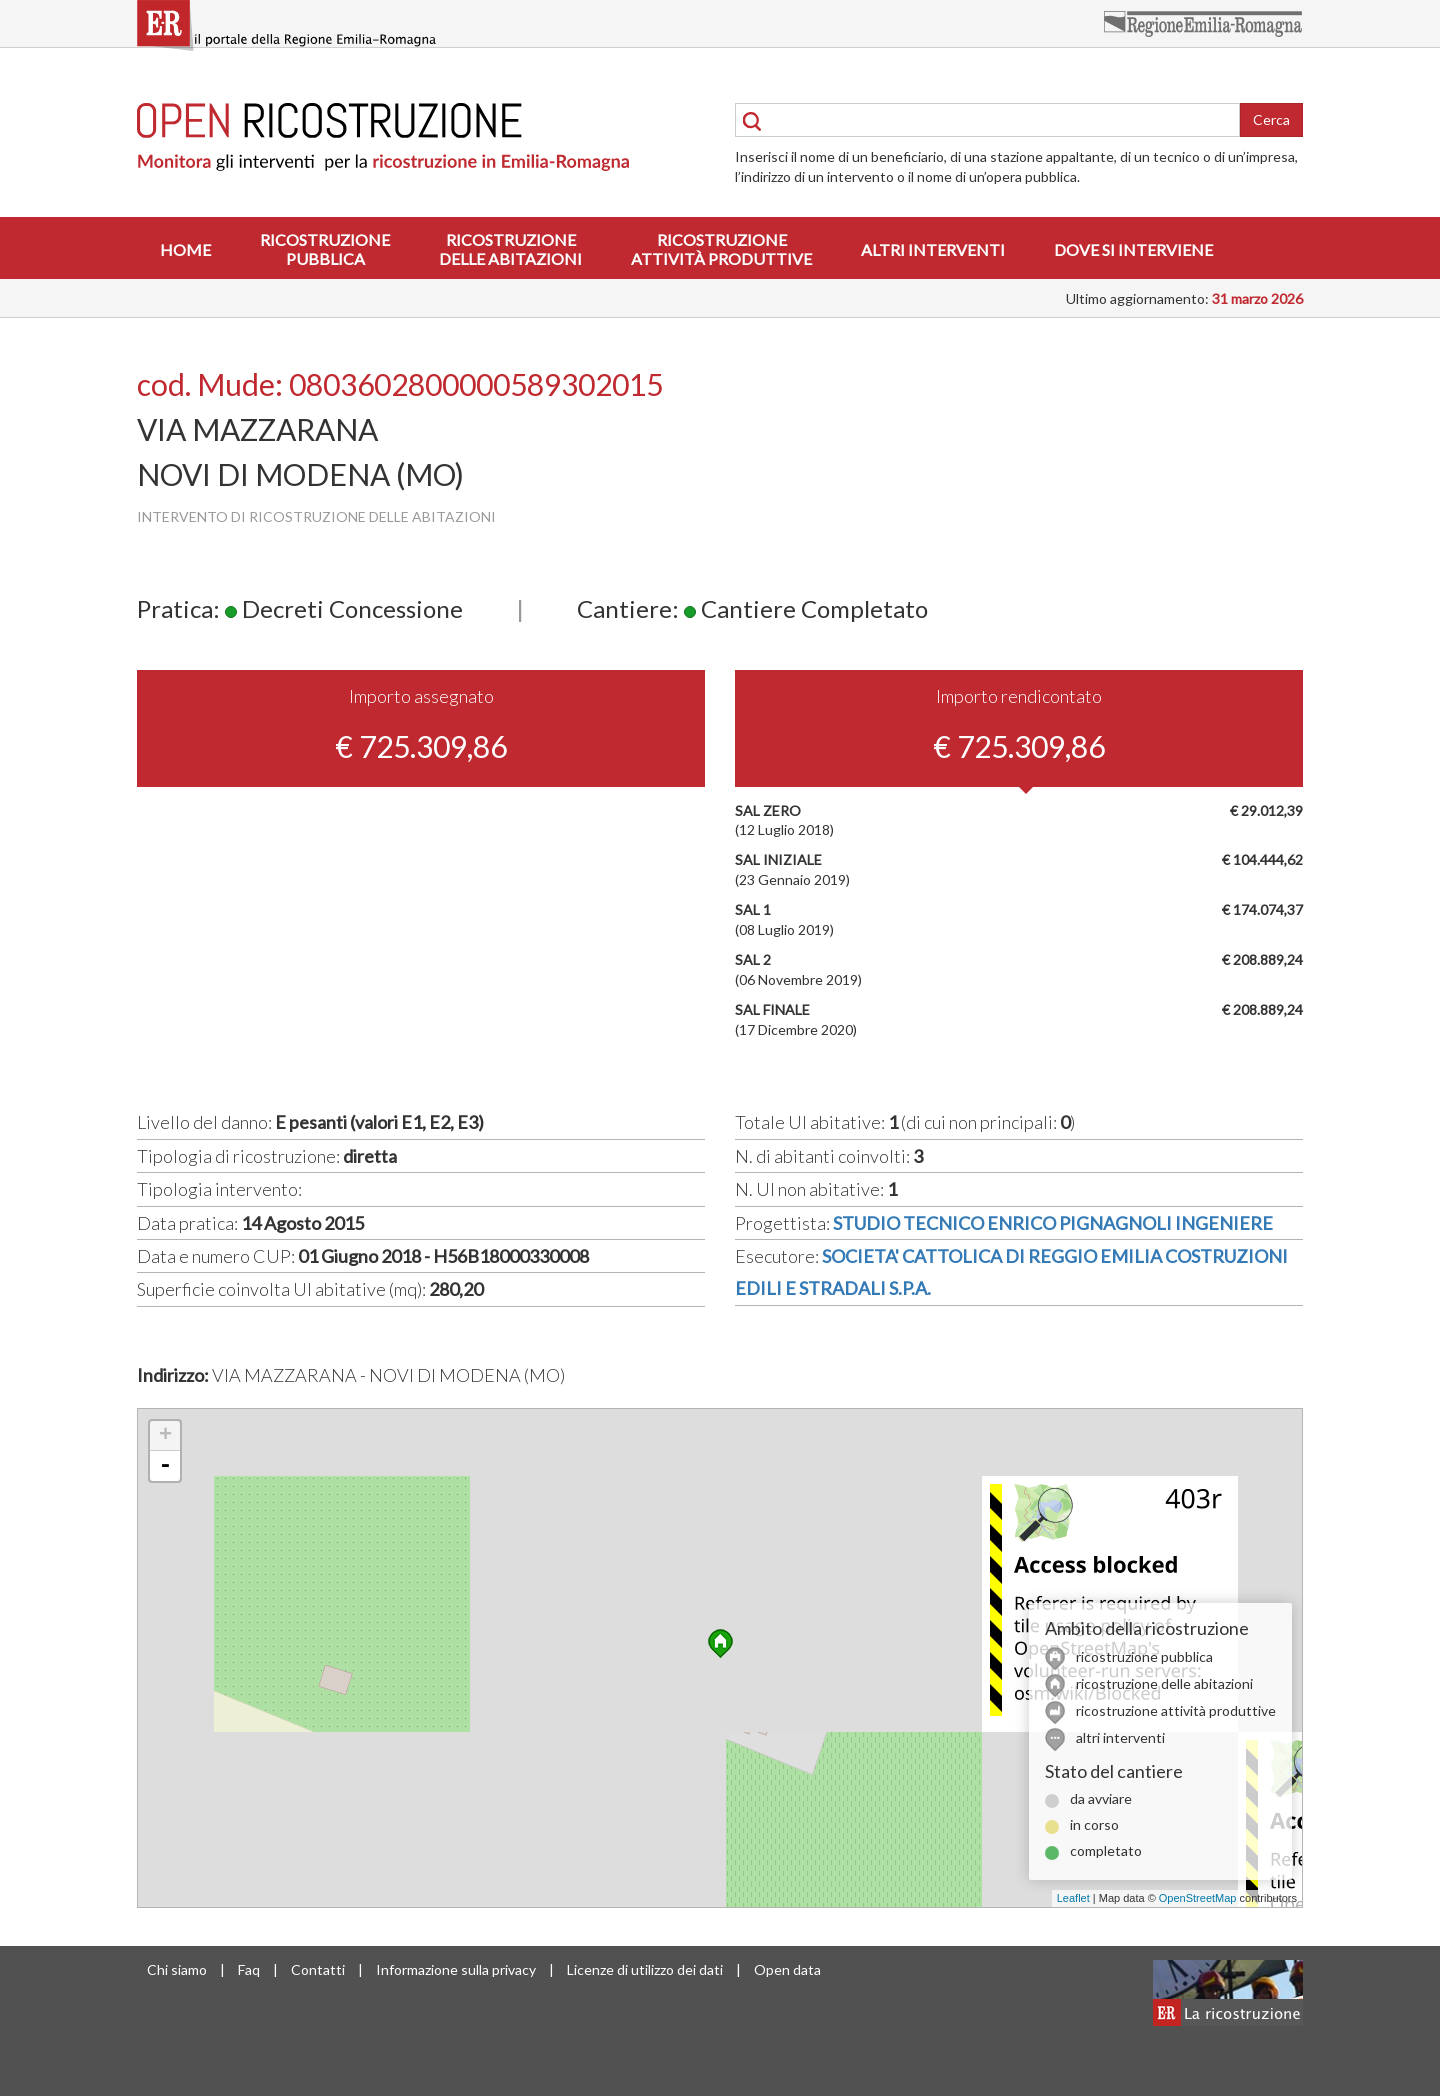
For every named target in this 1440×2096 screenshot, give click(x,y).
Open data (787, 1969)
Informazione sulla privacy (456, 1969)
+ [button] (165, 1436)
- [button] (165, 1466)
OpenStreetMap (1198, 1898)
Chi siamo (177, 1969)
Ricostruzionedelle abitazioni (510, 249)
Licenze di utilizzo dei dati (645, 1969)
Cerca (1271, 119)
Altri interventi (933, 249)
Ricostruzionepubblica (325, 249)
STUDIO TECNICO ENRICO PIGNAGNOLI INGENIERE (1053, 1223)
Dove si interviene (1133, 249)
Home (185, 249)
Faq (249, 1969)
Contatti (318, 1969)
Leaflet (1073, 1898)
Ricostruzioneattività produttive (721, 249)
